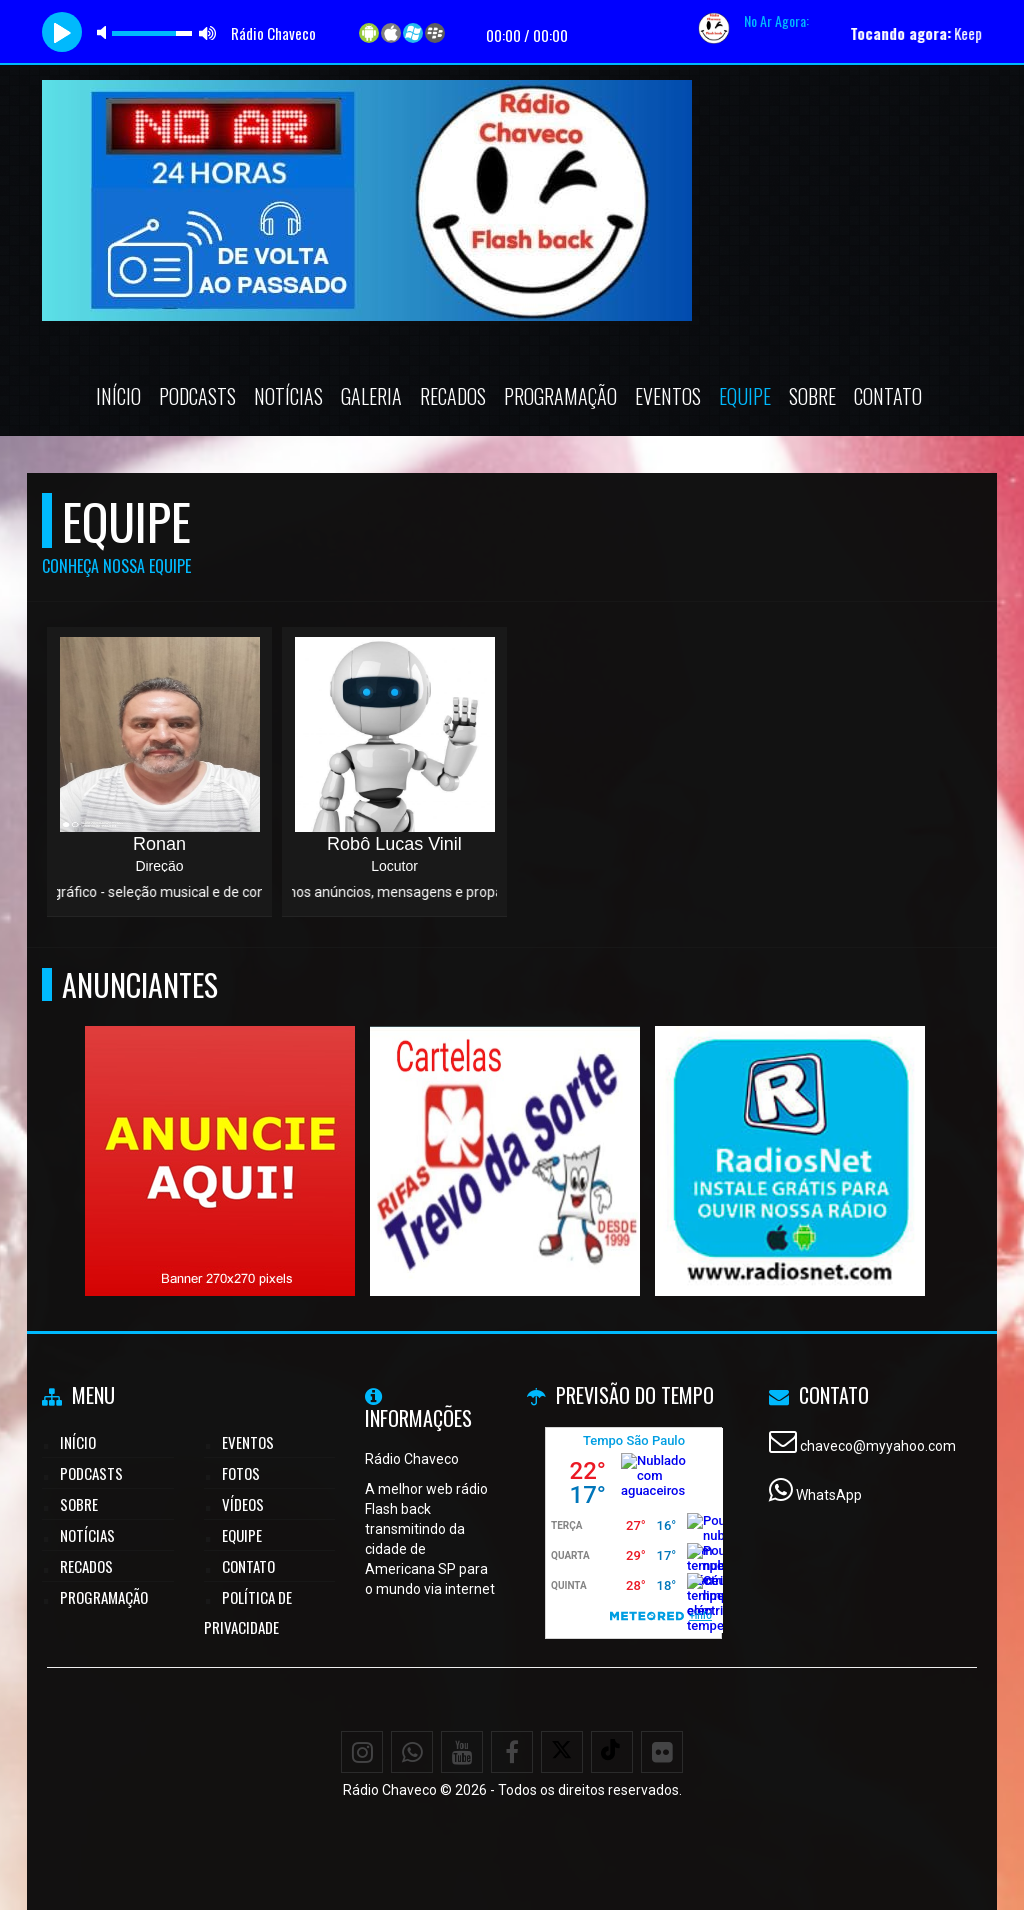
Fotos (241, 1473)
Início (118, 396)
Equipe (745, 396)
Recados (453, 396)
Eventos (668, 396)
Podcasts (197, 396)
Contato (888, 396)
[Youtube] (462, 1752)
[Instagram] (362, 1752)
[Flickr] (662, 1752)
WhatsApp (829, 1495)
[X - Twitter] (562, 1752)
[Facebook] (512, 1752)
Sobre (812, 396)
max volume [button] (208, 32)
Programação (560, 396)
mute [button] (105, 32)
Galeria (371, 396)
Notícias (288, 396)
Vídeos (243, 1504)
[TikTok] (612, 1752)
